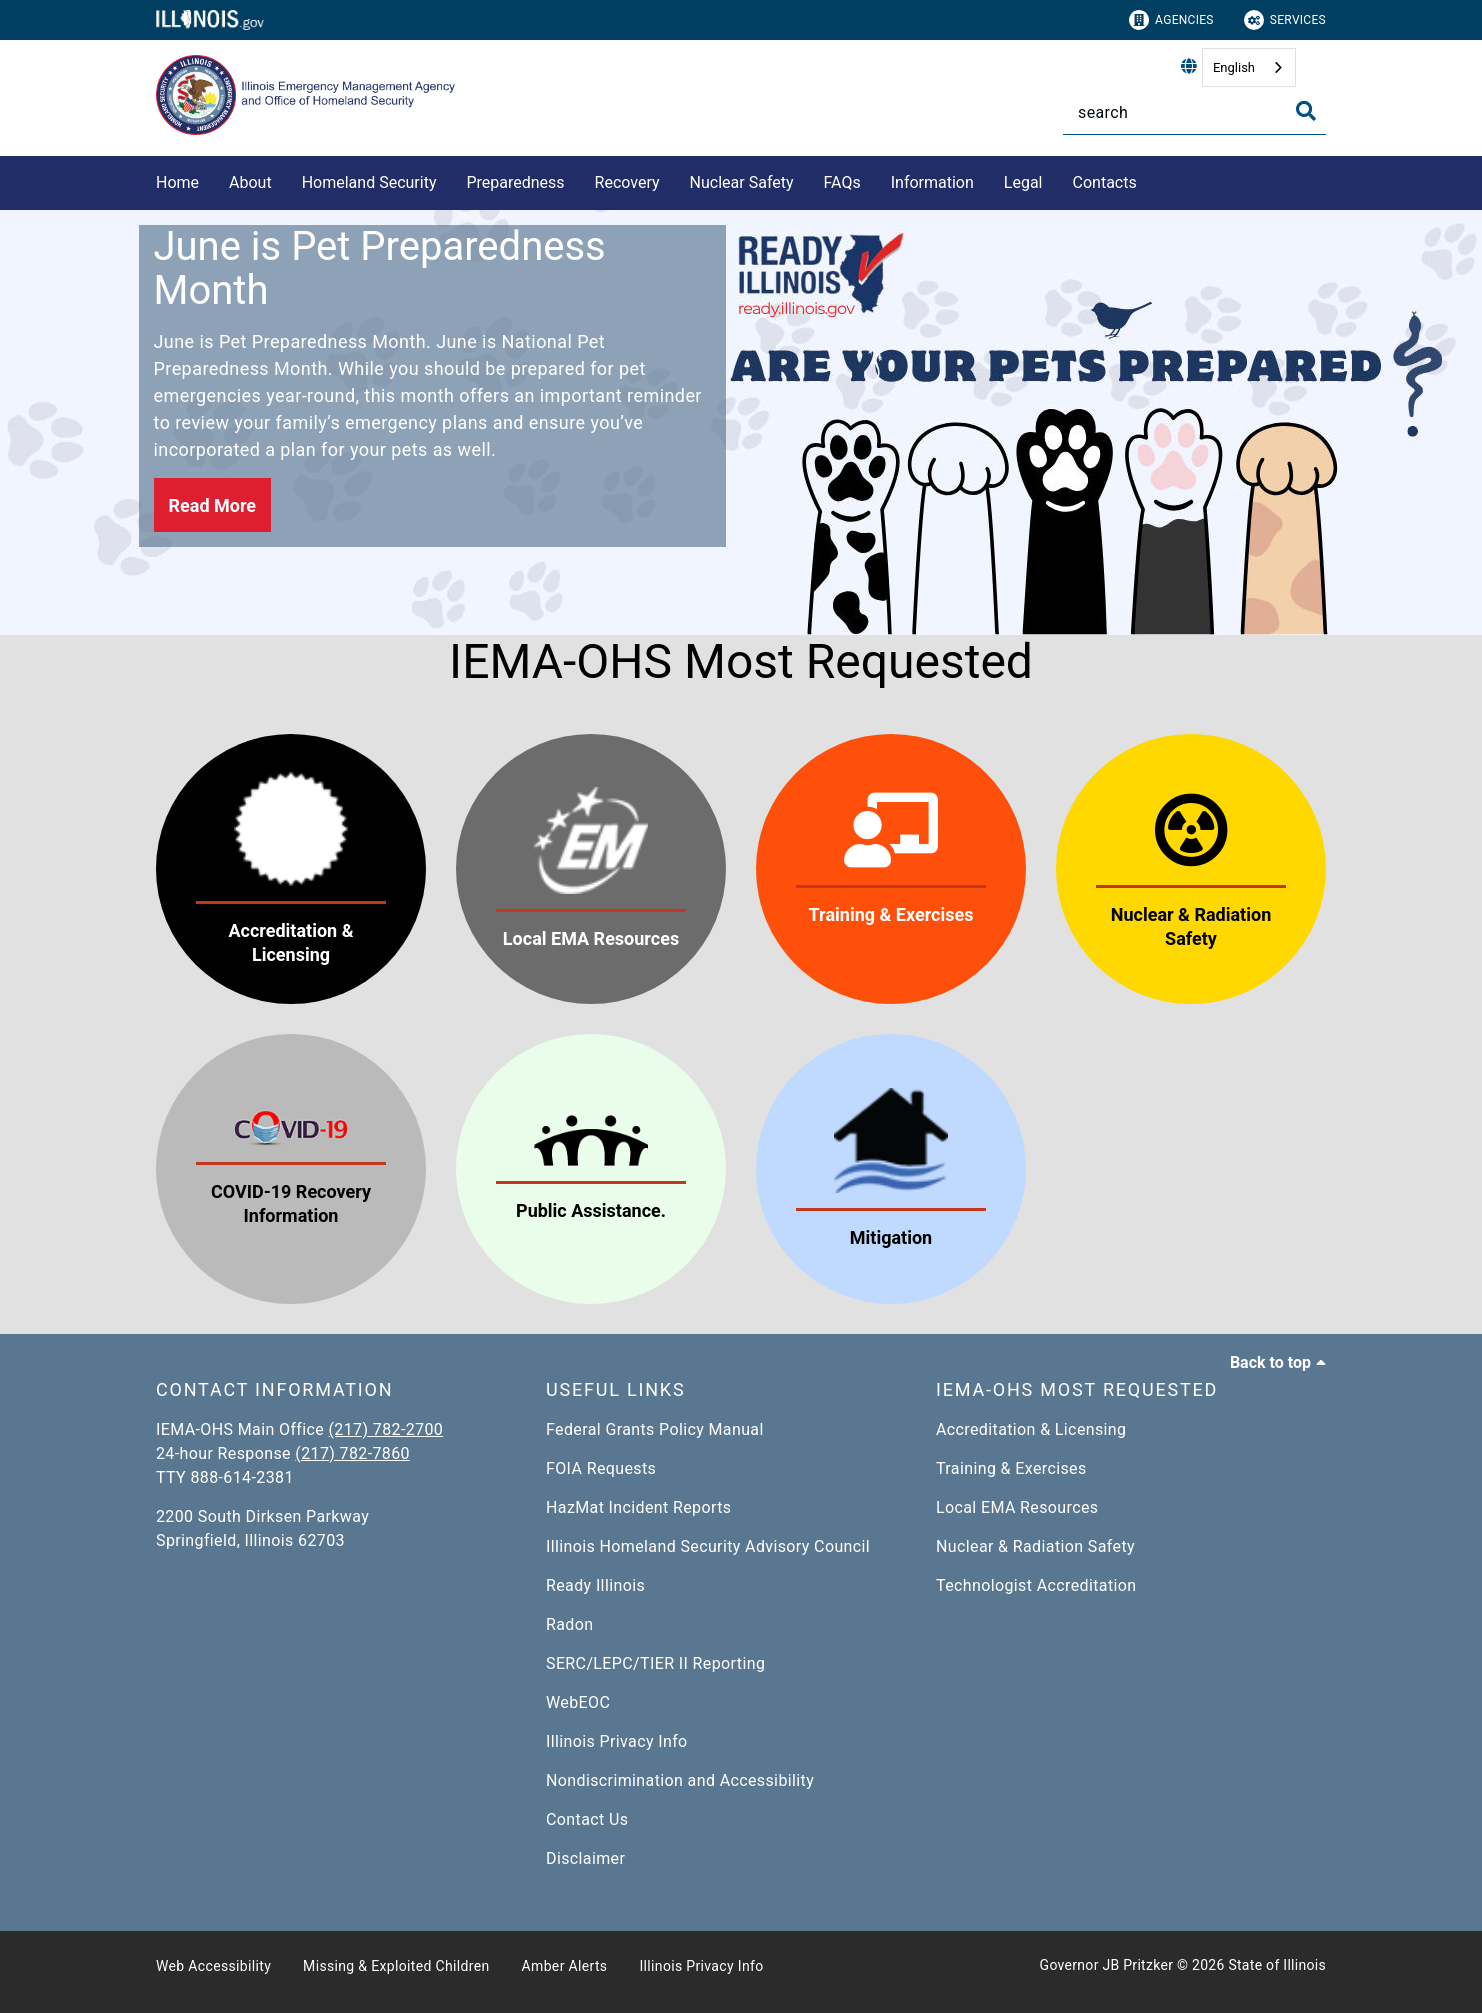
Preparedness (515, 182)
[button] (213, 505)
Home (177, 182)
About (250, 182)
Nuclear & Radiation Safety (1035, 1546)
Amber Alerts (565, 1966)
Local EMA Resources (1017, 1507)
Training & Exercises (1011, 1468)
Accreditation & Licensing (1031, 1429)
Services (1285, 20)
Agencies (1171, 20)
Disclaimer (585, 1858)
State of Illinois (1277, 1965)
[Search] (1194, 112)
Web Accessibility (213, 1966)
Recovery (627, 182)
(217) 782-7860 (352, 1453)
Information (932, 182)
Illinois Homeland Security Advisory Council (708, 1546)
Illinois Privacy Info (617, 1741)
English (1234, 67)
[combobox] (1249, 67)
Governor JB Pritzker (1107, 1965)
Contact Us (587, 1819)
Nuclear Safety (742, 182)
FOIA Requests (601, 1468)
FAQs (842, 182)
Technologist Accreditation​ (1036, 1585)
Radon (569, 1624)
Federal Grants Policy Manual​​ (655, 1429)
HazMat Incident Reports (638, 1507)
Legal (1023, 182)
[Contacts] (1152, 179)
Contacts (1105, 182)
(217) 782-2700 (386, 1429)
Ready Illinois (595, 1585)
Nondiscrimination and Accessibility (680, 1780)
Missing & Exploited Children (396, 1966)
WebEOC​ (578, 1702)
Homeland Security (369, 182)
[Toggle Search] (1306, 111)
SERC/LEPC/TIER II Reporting (655, 1663)
